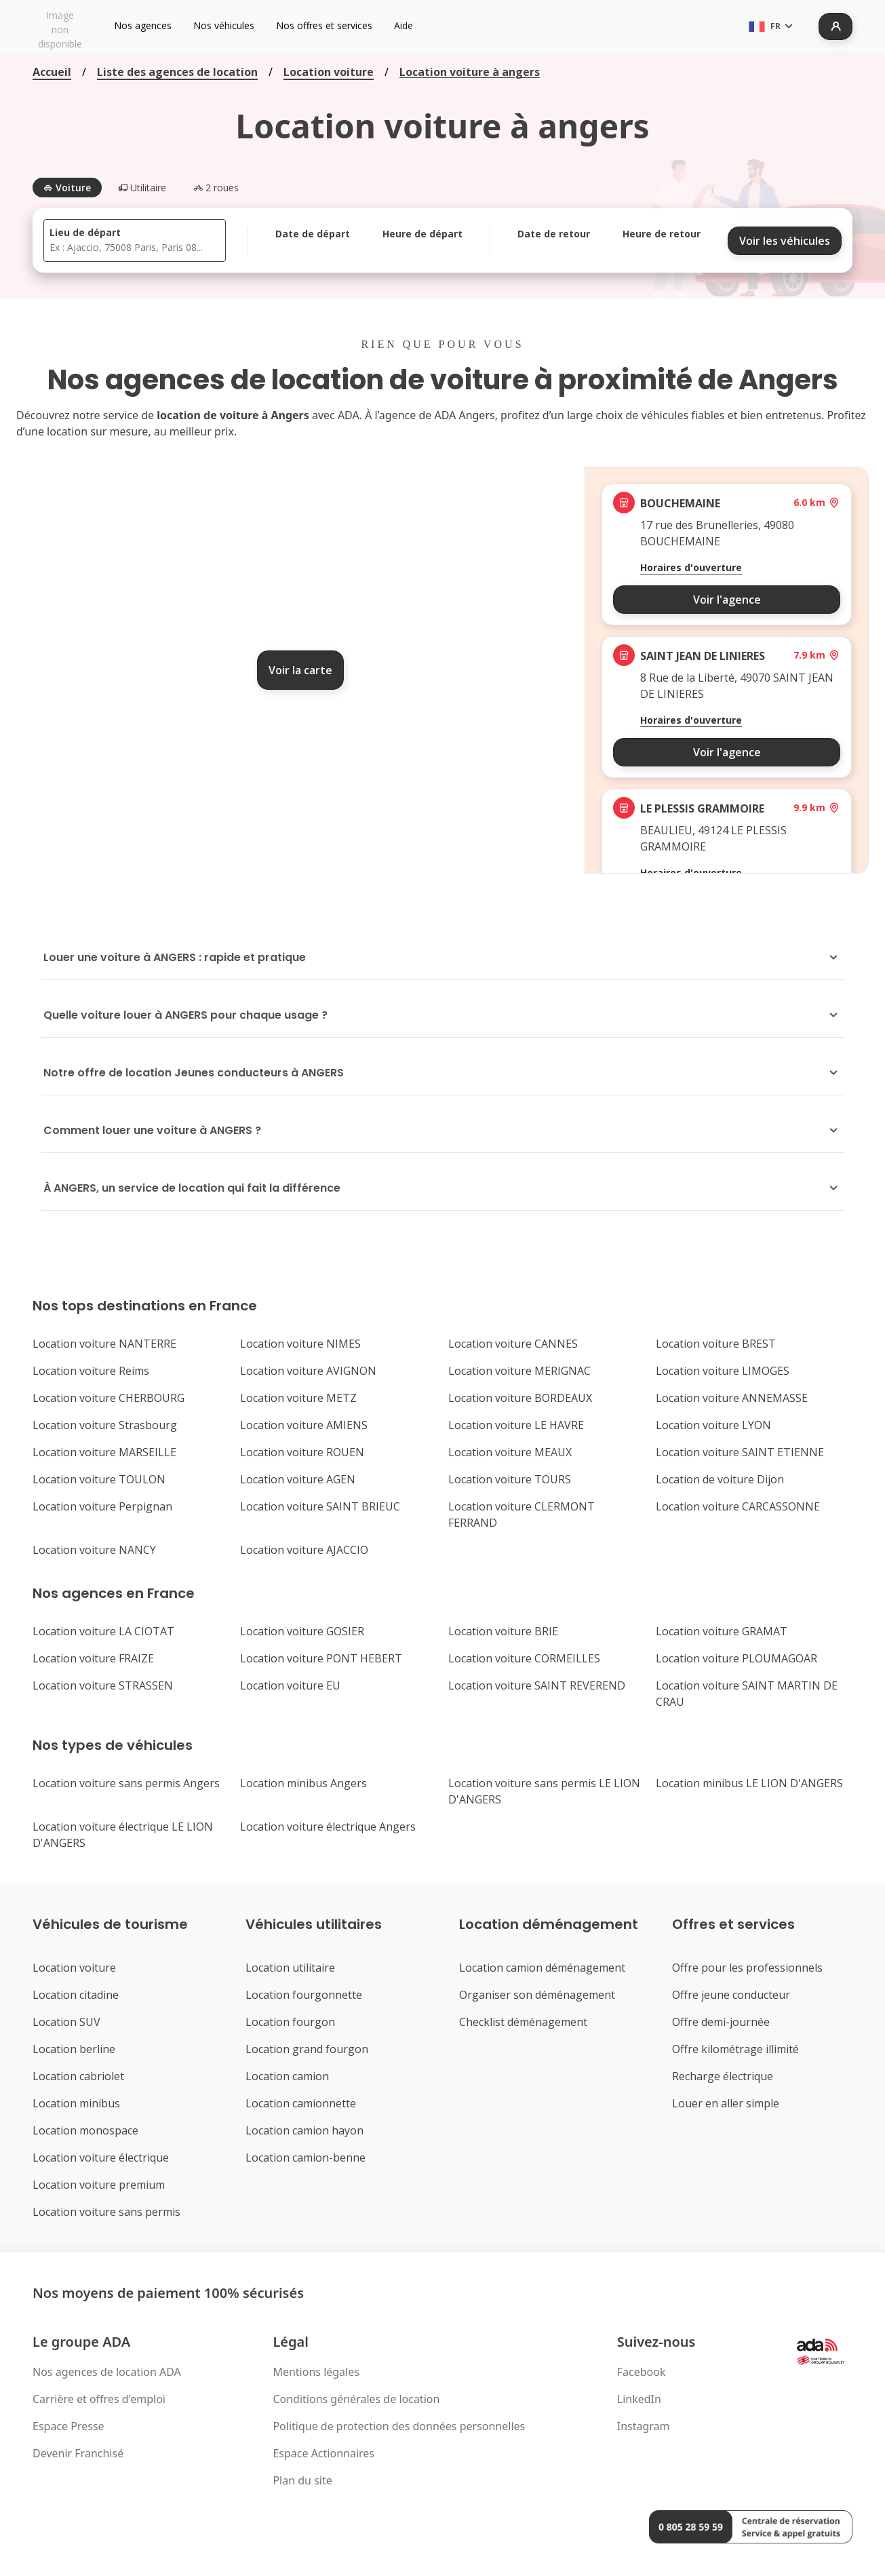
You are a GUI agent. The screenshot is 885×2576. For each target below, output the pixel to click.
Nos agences (143, 25)
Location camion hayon (304, 2130)
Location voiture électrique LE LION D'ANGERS (123, 1834)
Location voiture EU (290, 1685)
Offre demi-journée (721, 2021)
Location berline (74, 2049)
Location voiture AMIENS (304, 1425)
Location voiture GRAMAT (721, 1631)
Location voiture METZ (298, 1397)
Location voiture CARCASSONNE (738, 1506)
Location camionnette (300, 2103)
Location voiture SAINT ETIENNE (740, 1452)
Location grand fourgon (306, 2049)
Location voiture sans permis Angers (126, 1783)
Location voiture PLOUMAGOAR (736, 1658)
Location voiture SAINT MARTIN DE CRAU (747, 1693)
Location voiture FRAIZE (93, 1658)
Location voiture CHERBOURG (108, 1397)
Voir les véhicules (784, 240)
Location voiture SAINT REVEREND (536, 1685)
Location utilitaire (290, 1967)
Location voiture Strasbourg (105, 1425)
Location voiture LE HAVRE (516, 1425)
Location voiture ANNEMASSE (732, 1397)
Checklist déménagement (523, 2021)
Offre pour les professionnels (747, 1967)
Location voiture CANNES (513, 1343)
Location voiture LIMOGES (722, 1370)
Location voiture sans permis (106, 2211)
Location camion (287, 2076)
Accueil (52, 71)
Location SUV (66, 2021)
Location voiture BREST (716, 1343)
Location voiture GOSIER (302, 1631)
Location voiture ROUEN (302, 1452)
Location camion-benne (305, 2157)
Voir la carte (300, 670)
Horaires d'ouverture (691, 567)
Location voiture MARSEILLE (104, 1452)
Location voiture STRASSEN (103, 1685)
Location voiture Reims (91, 1370)
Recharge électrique (722, 2076)
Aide (403, 25)
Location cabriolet (78, 2076)
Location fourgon (290, 2021)
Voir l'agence (727, 599)
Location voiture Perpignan (102, 1506)
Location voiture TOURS (509, 1479)
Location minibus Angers (303, 1783)
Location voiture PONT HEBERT (321, 1658)
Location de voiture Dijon (720, 1479)
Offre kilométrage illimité (735, 2049)
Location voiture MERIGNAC (519, 1370)
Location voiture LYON (713, 1425)
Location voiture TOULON (99, 1479)
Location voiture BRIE (503, 1631)
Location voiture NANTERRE (104, 1343)
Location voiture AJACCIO (304, 1549)
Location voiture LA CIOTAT (103, 1631)
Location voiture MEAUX (510, 1452)
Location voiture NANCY (94, 1549)
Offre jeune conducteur (731, 1994)
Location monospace (85, 2130)
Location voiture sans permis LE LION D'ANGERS (544, 1791)
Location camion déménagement (542, 1967)
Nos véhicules (223, 25)
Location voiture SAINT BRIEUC (320, 1506)
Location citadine (76, 1994)
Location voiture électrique (101, 2157)
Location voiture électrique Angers (328, 1826)
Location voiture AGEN (297, 1479)
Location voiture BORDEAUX (520, 1397)
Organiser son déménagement (537, 1994)
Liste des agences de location (177, 71)
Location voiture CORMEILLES (524, 1658)
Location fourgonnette (303, 1994)
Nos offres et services (324, 25)
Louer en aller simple (725, 2103)
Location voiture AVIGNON (308, 1370)
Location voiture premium (99, 2184)
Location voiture (328, 71)
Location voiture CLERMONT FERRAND (521, 1514)
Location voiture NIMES (300, 1343)
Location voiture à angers (469, 71)
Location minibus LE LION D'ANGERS (749, 1783)
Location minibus (76, 2103)
